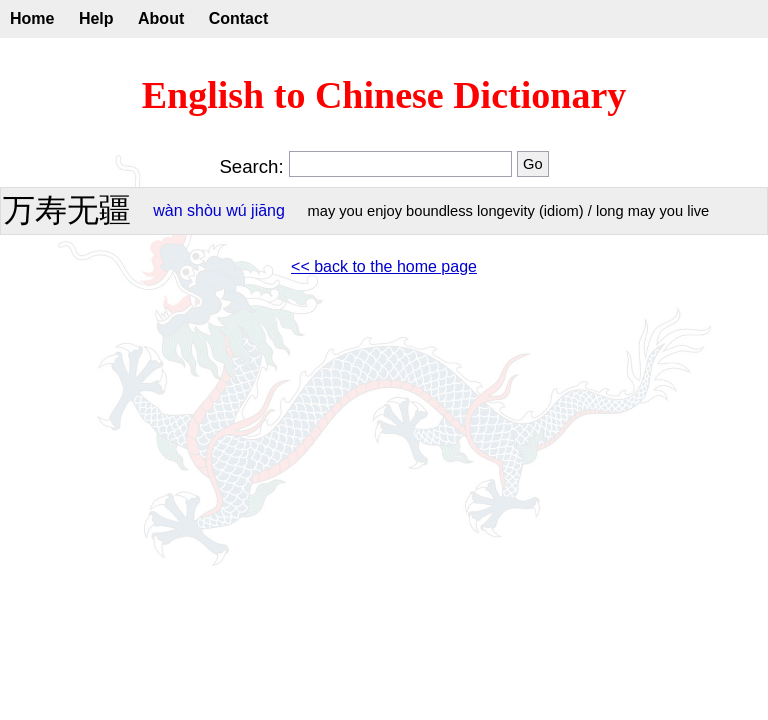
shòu (204, 210)
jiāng (268, 210)
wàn (167, 210)
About (161, 18)
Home (32, 18)
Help (96, 18)
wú (236, 210)
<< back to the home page (384, 266)
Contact (239, 18)
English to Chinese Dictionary (384, 95)
